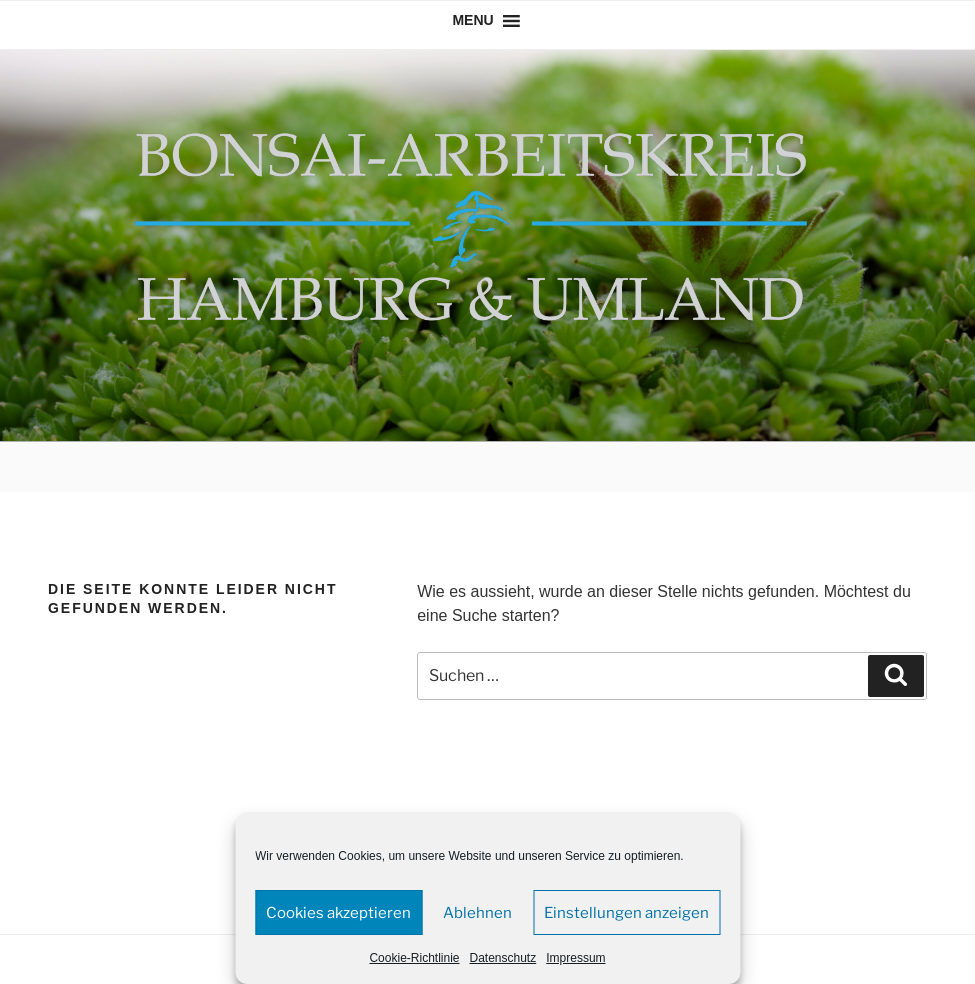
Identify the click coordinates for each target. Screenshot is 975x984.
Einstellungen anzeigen (626, 913)
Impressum (575, 958)
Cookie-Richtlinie (414, 958)
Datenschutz (503, 958)
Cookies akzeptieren (338, 913)
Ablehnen (477, 913)
